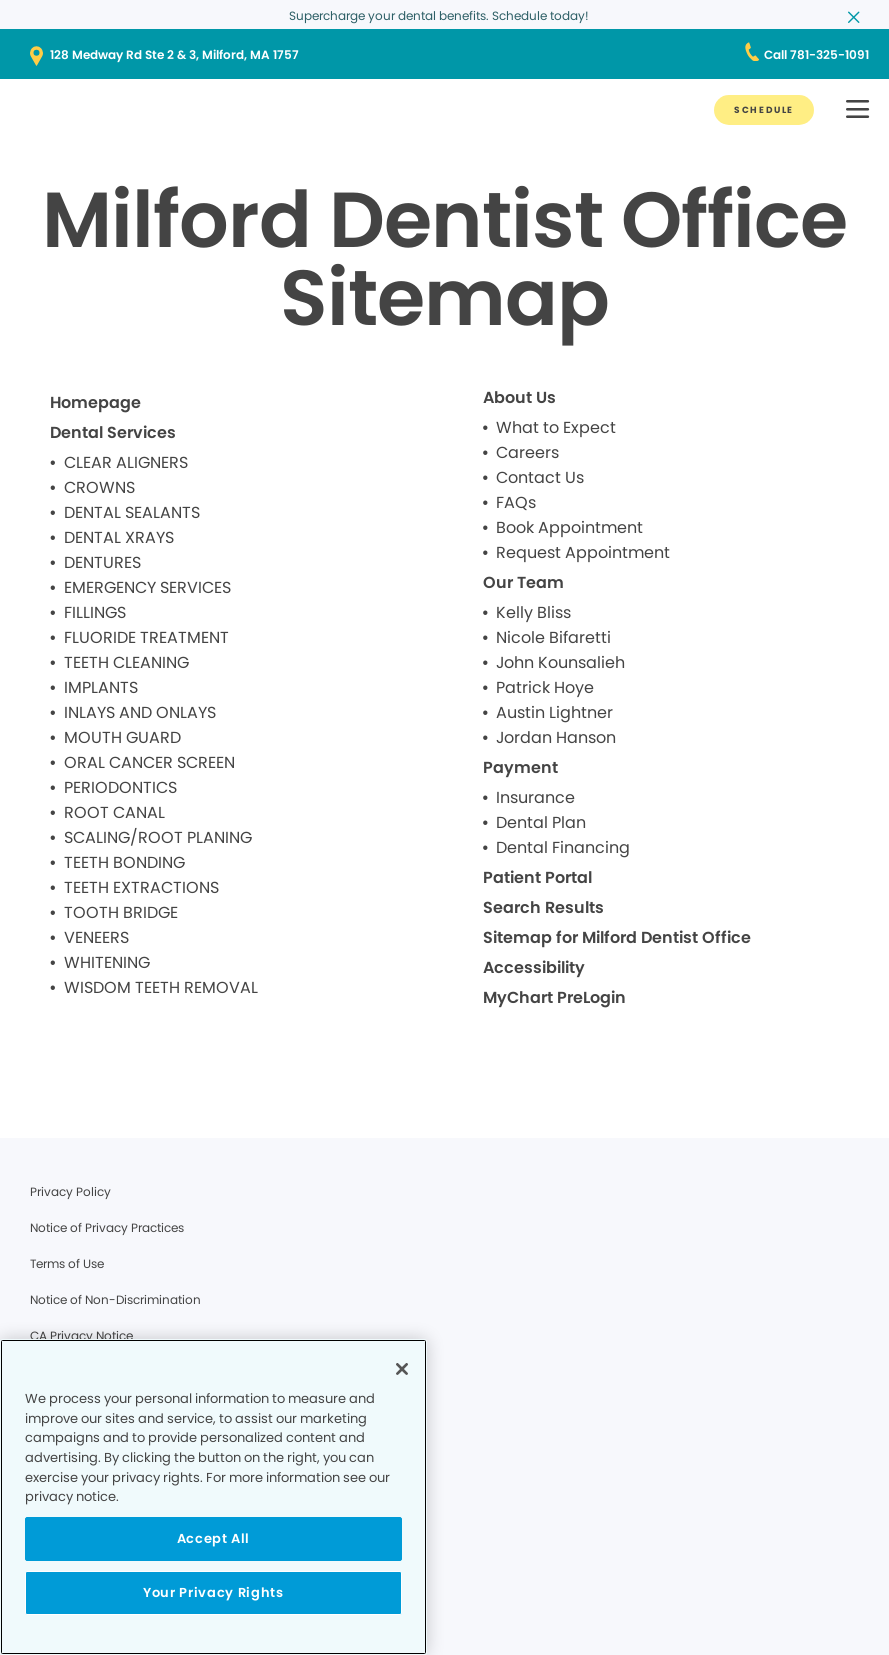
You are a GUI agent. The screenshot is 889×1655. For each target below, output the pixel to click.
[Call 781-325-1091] (816, 55)
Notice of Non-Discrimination (115, 1299)
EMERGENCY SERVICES (147, 587)
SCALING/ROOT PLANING (158, 837)
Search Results (543, 907)
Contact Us (540, 477)
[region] (213, 1497)
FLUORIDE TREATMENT (146, 637)
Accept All (214, 1538)
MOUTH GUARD (122, 737)
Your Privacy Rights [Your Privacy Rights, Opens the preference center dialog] (213, 1592)
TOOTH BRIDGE (121, 912)
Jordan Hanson (556, 737)
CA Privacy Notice (81, 1335)
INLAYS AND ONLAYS (140, 712)
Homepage (95, 402)
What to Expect (556, 427)
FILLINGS (95, 612)
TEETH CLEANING (126, 662)
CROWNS (99, 487)
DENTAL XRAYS (119, 537)
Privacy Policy (70, 1191)
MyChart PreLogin (554, 997)
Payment (520, 767)
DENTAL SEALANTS (132, 512)
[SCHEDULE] (764, 110)
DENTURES (102, 562)
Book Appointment (569, 527)
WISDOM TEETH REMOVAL (161, 987)
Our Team (523, 582)
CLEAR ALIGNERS (126, 462)
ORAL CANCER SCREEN (149, 762)
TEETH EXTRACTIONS (141, 887)
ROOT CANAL (114, 812)
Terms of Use (67, 1263)
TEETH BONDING (124, 862)
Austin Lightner (554, 712)
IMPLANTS (101, 687)
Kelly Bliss (533, 612)
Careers (527, 452)
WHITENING (107, 962)
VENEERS (96, 937)
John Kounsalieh (560, 662)
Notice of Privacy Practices (107, 1227)
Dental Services (113, 432)
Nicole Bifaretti (553, 637)
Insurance (535, 797)
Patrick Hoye (545, 687)
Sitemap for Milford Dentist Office (617, 937)
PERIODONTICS (120, 787)
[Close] (402, 1369)
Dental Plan (541, 822)
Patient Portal (537, 877)
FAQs (516, 502)
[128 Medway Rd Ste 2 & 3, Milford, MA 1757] (444, 55)
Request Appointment (583, 552)
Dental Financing (563, 847)
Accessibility (534, 967)
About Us (519, 397)
